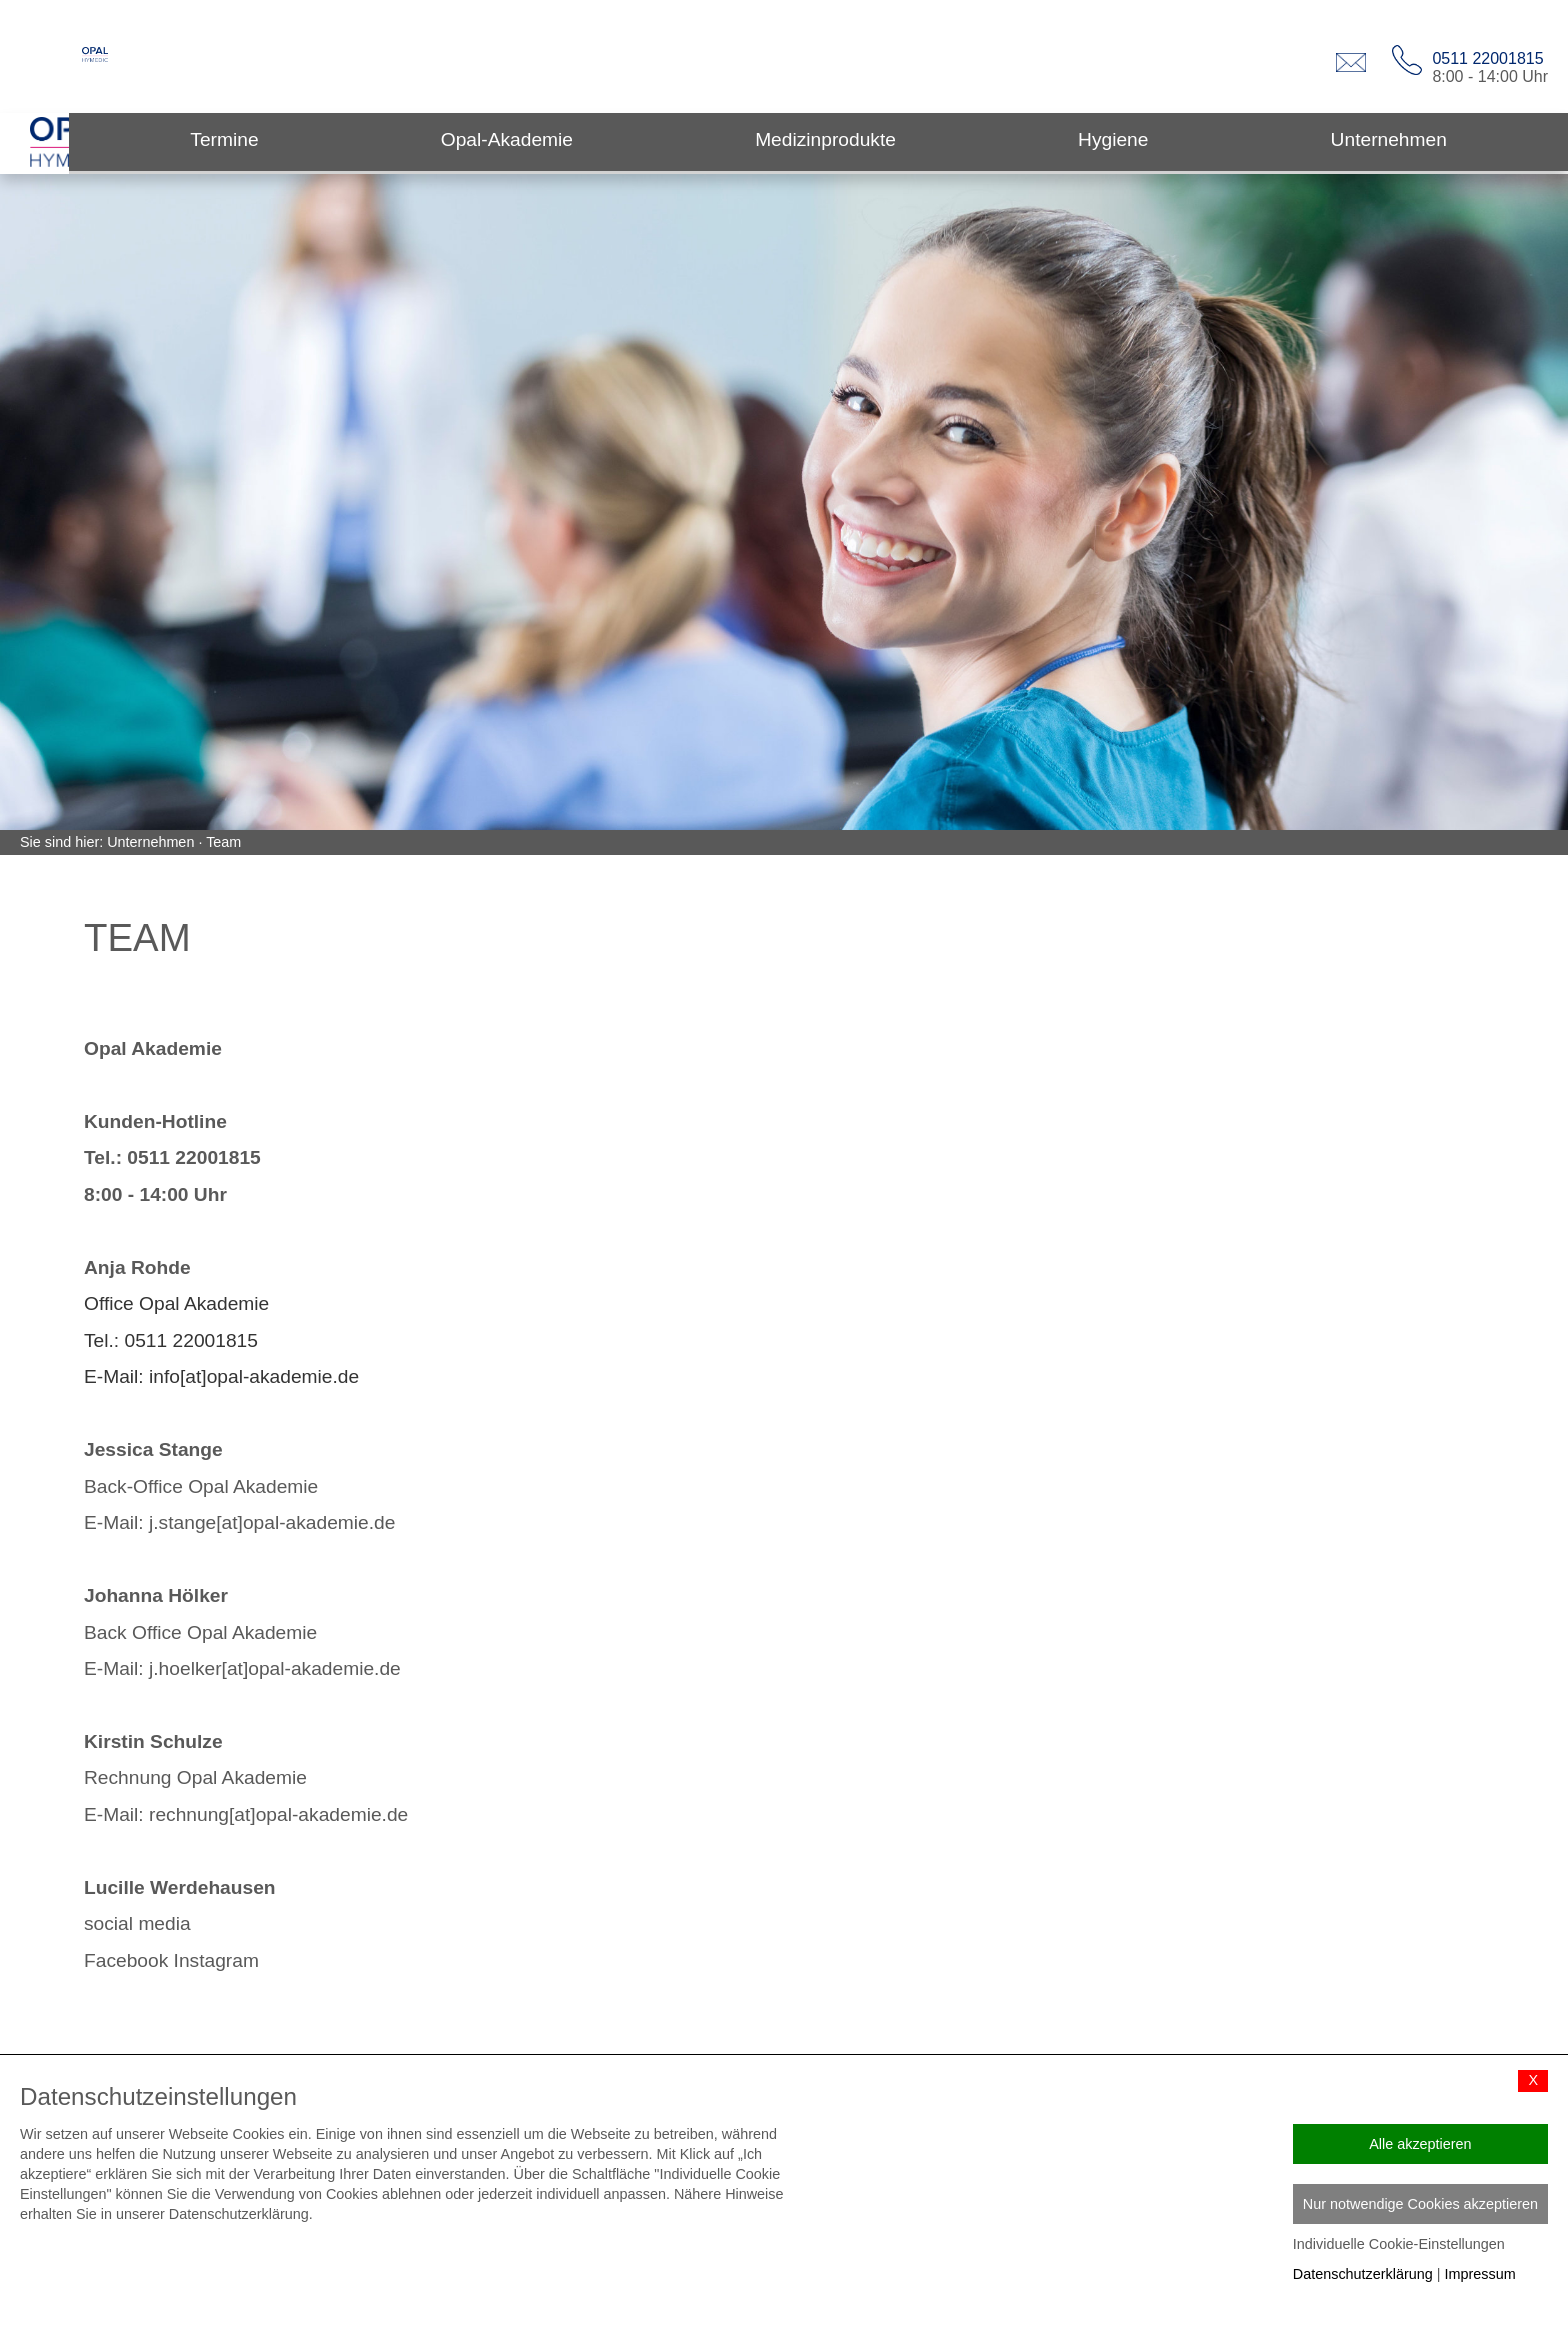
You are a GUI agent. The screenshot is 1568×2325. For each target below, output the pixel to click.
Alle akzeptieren (1420, 2144)
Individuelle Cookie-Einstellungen (1399, 2244)
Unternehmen (150, 842)
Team (223, 842)
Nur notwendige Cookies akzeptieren (1420, 2204)
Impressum (1480, 2274)
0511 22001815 (1487, 58)
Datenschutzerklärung (1363, 2274)
